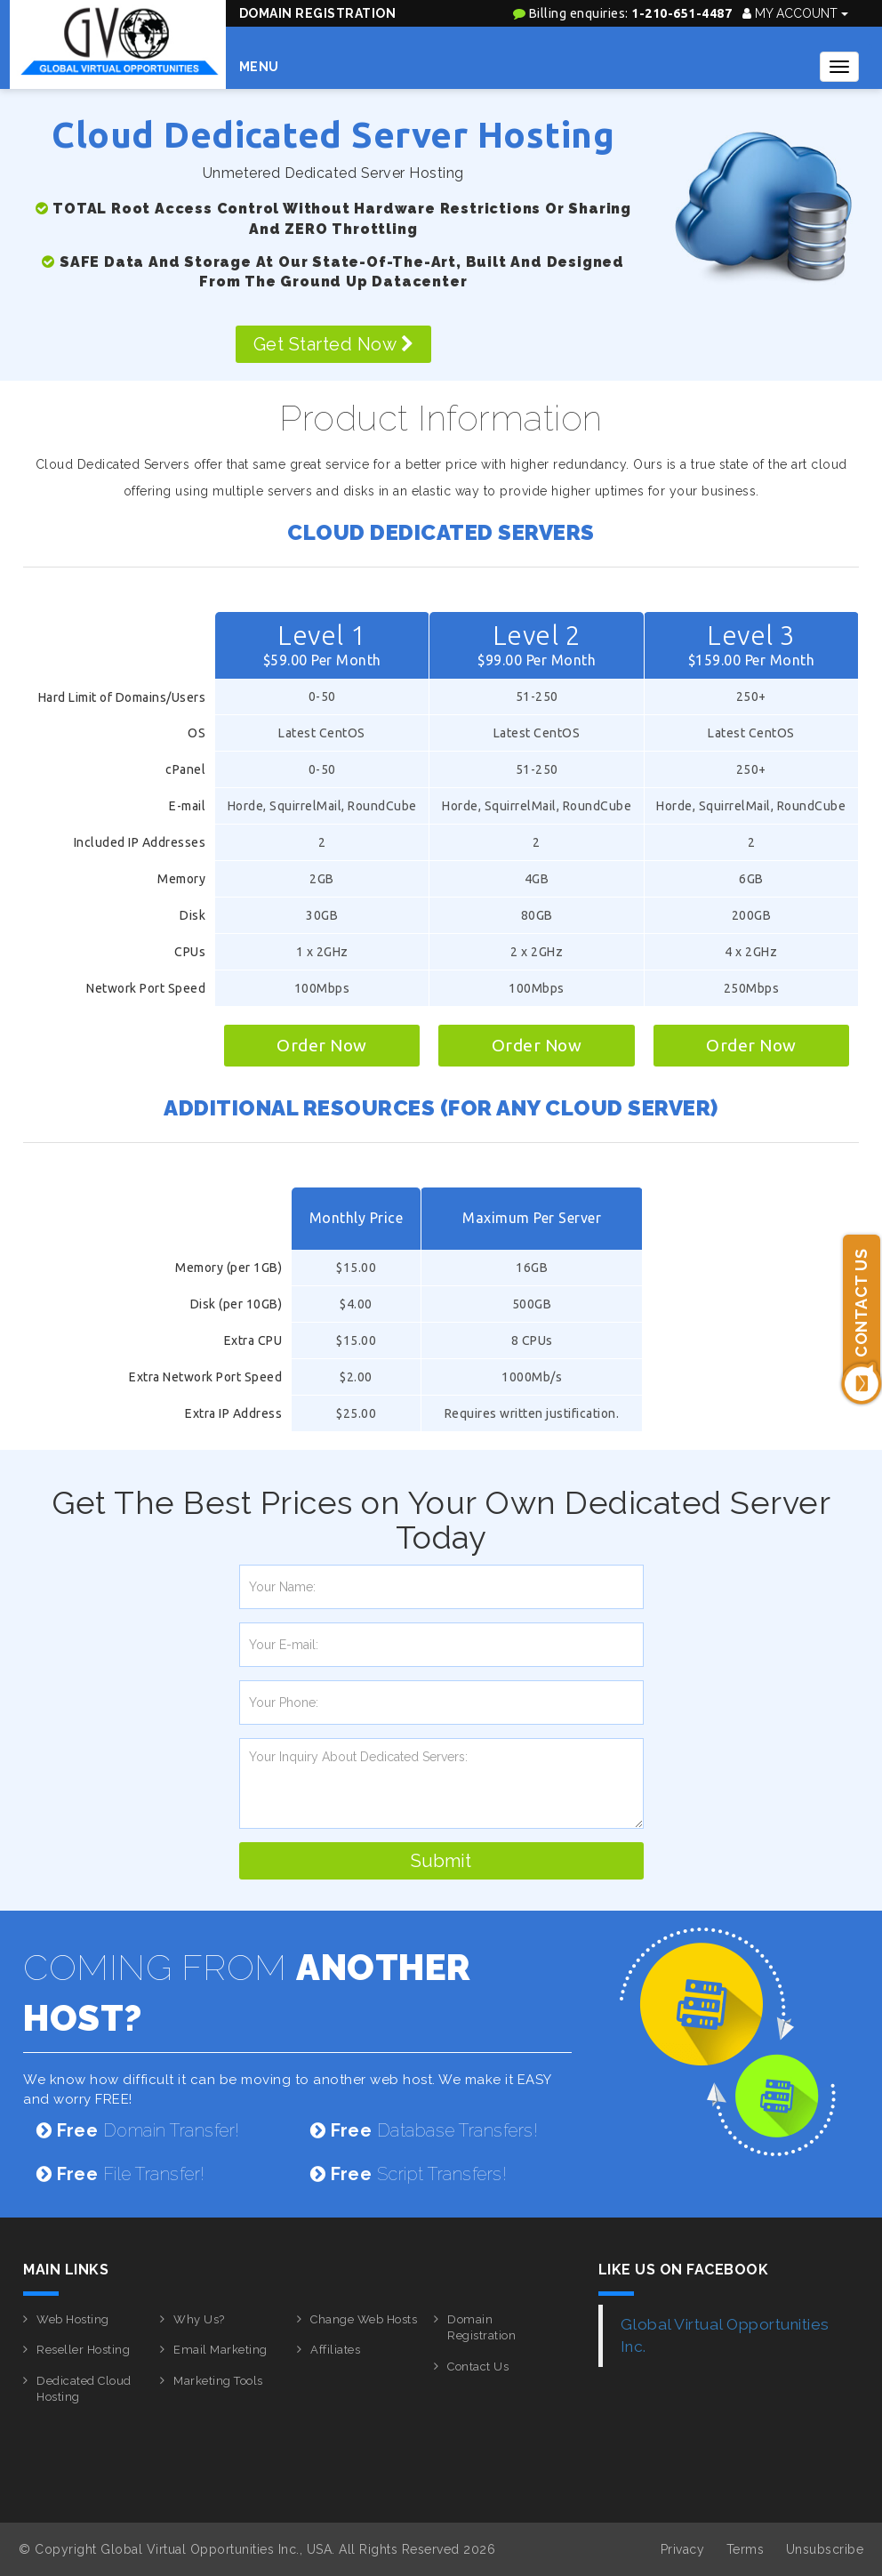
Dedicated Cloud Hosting (84, 2389)
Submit (441, 1861)
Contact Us (478, 2366)
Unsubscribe (825, 2549)
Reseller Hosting (83, 2349)
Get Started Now (333, 344)
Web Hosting (72, 2319)
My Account (795, 13)
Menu (259, 67)
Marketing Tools (218, 2380)
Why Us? (199, 2319)
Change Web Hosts (363, 2319)
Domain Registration (318, 13)
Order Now (322, 1045)
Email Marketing (220, 2349)
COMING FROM (247, 1992)
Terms (745, 2549)
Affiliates (335, 2349)
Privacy (683, 2549)
